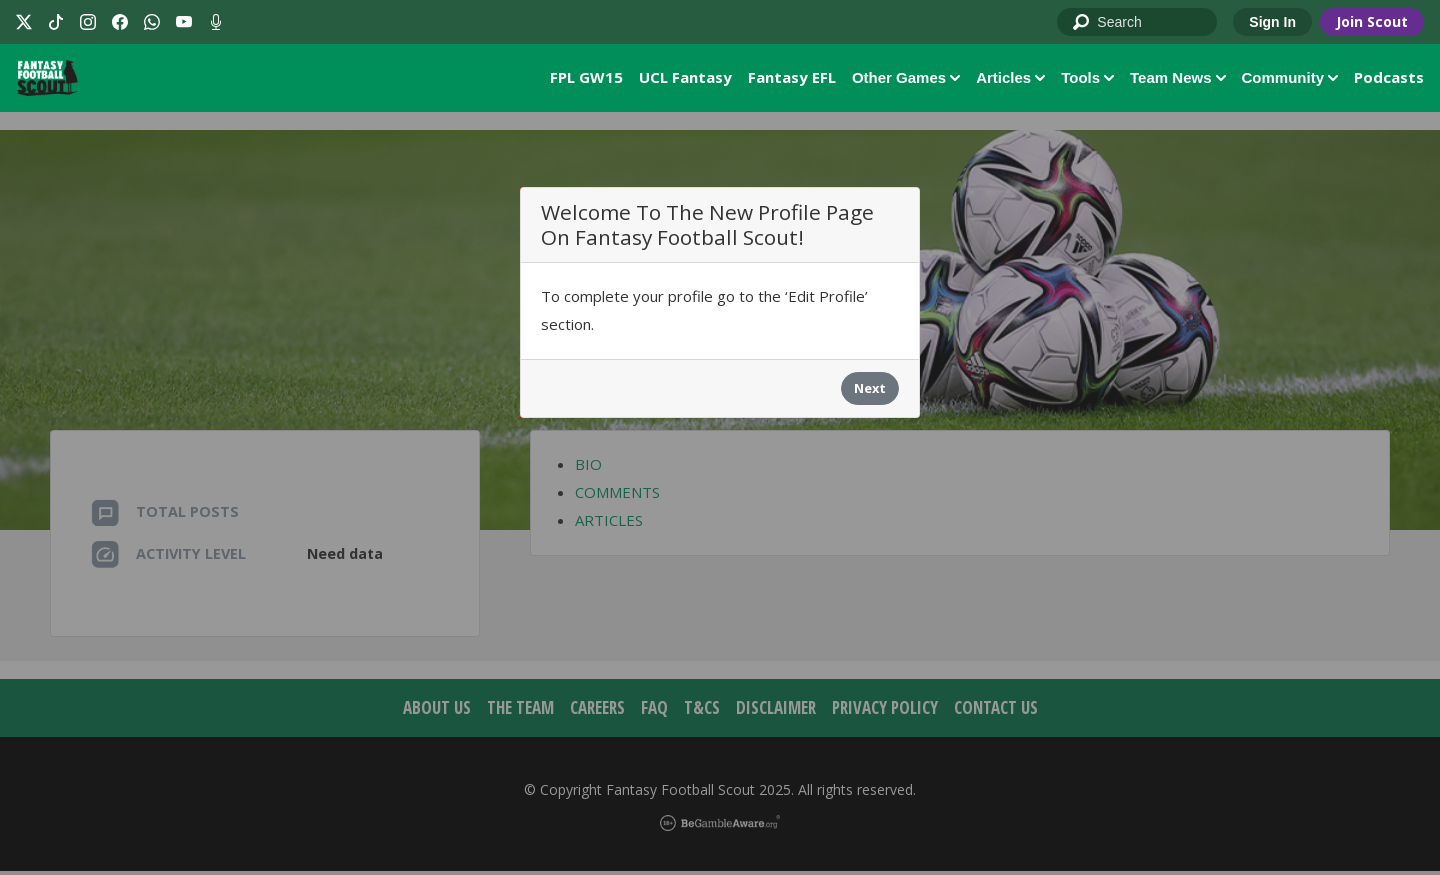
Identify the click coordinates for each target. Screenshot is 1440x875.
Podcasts (1389, 79)
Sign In (1272, 22)
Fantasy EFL (792, 79)
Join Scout (1372, 21)
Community (1290, 79)
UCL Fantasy (685, 79)
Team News (1177, 79)
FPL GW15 (586, 79)
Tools (1087, 79)
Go (1082, 23)
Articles (1010, 79)
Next (870, 393)
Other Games (906, 79)
